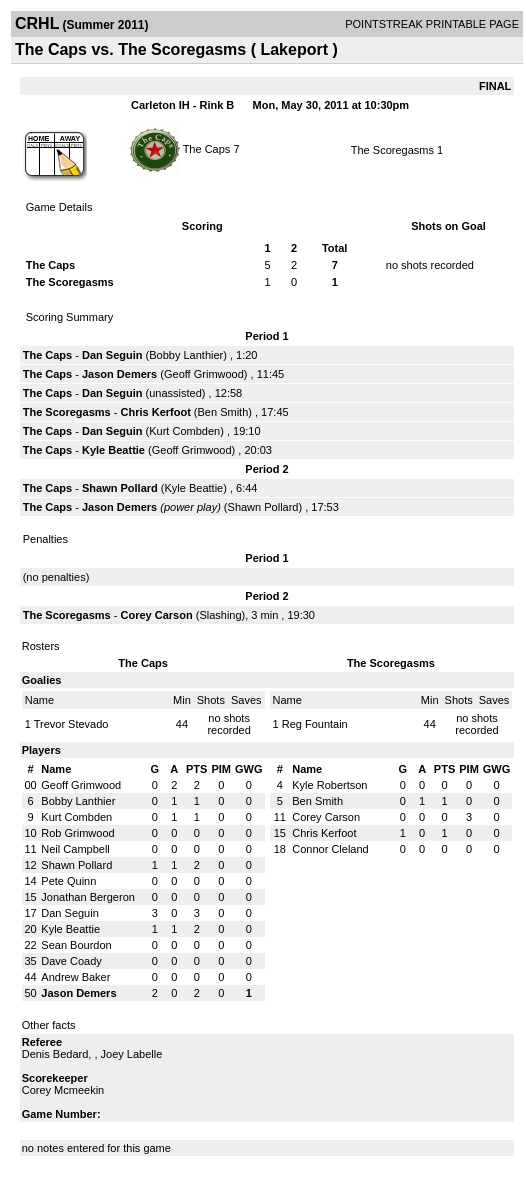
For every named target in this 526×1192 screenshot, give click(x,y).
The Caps (208, 148)
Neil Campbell (75, 849)
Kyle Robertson (329, 785)
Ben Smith (223, 412)
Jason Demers (119, 374)
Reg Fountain (315, 724)
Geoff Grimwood (204, 374)
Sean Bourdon (76, 945)
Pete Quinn (68, 881)
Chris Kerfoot (156, 412)
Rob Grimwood (77, 833)
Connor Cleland (330, 849)
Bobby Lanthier (186, 355)
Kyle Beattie (113, 450)
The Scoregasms (392, 150)
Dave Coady (71, 961)
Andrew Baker (75, 977)
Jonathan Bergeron (88, 897)
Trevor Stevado (71, 724)
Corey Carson (157, 615)
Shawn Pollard (120, 488)
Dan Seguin (112, 355)
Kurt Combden (184, 431)
